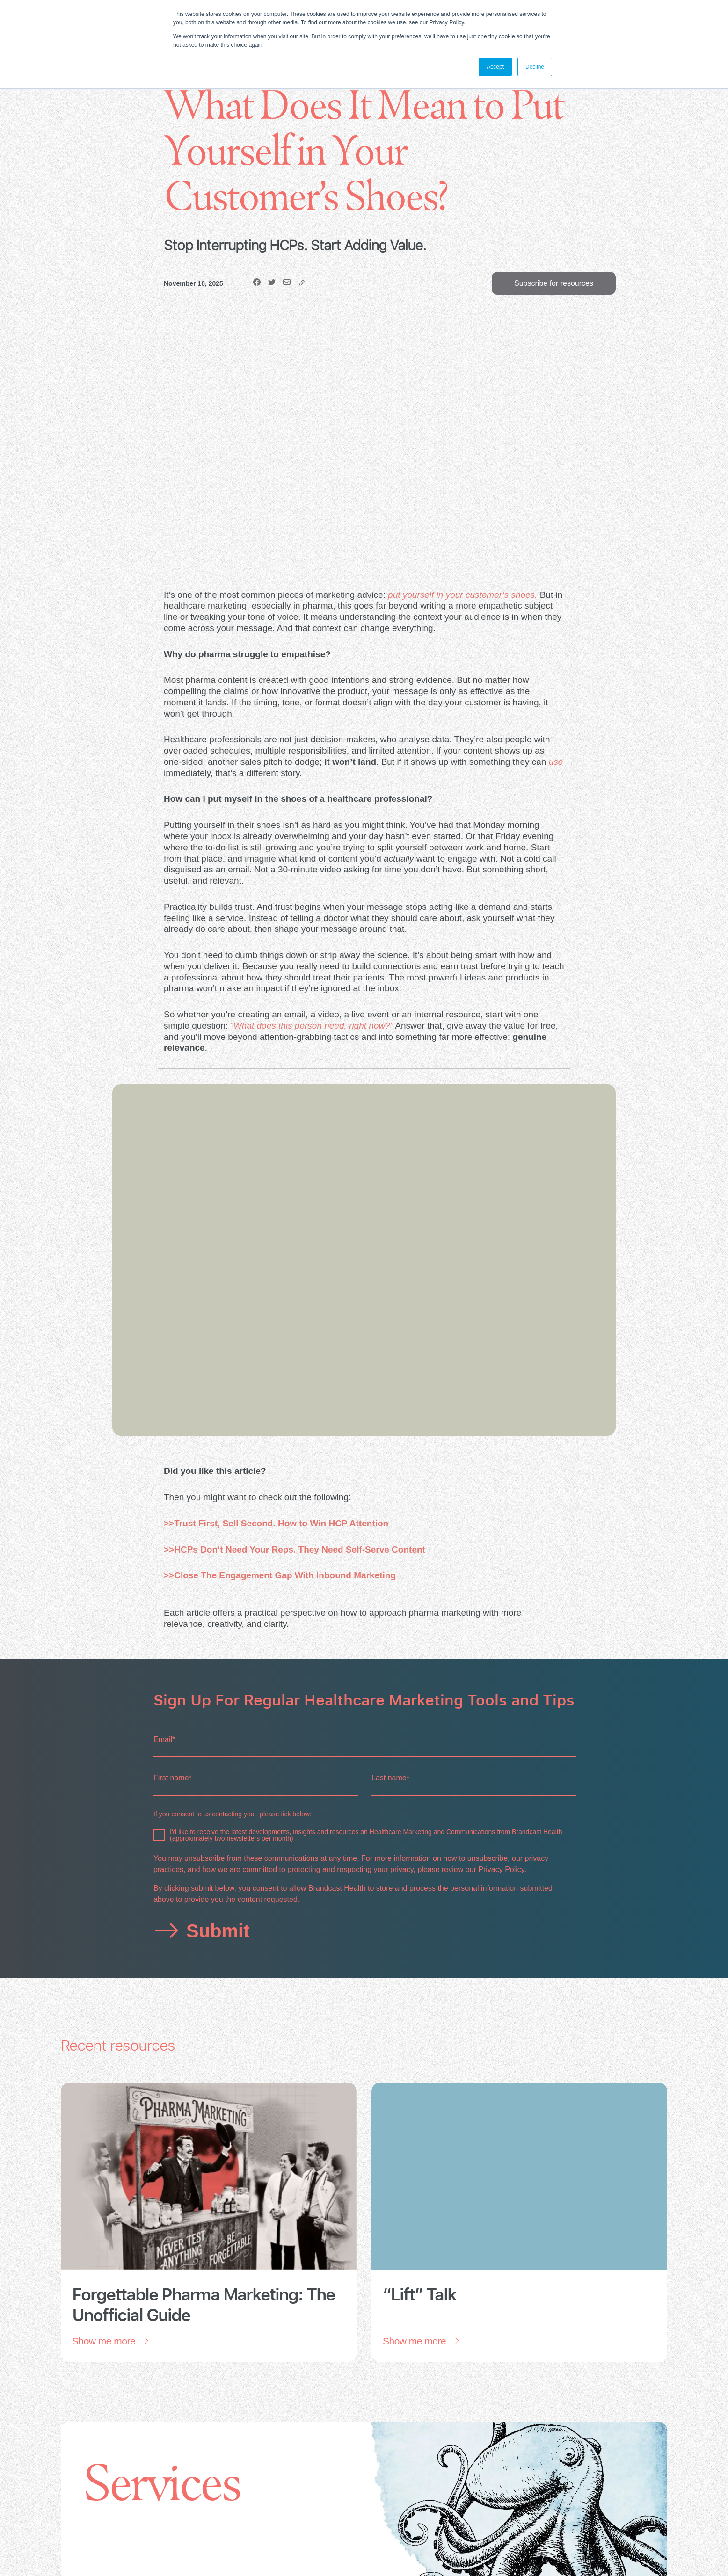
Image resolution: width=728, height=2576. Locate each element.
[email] (287, 283)
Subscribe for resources (553, 283)
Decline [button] (534, 67)
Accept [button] (495, 67)
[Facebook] (257, 283)
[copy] (302, 283)
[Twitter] (272, 283)
